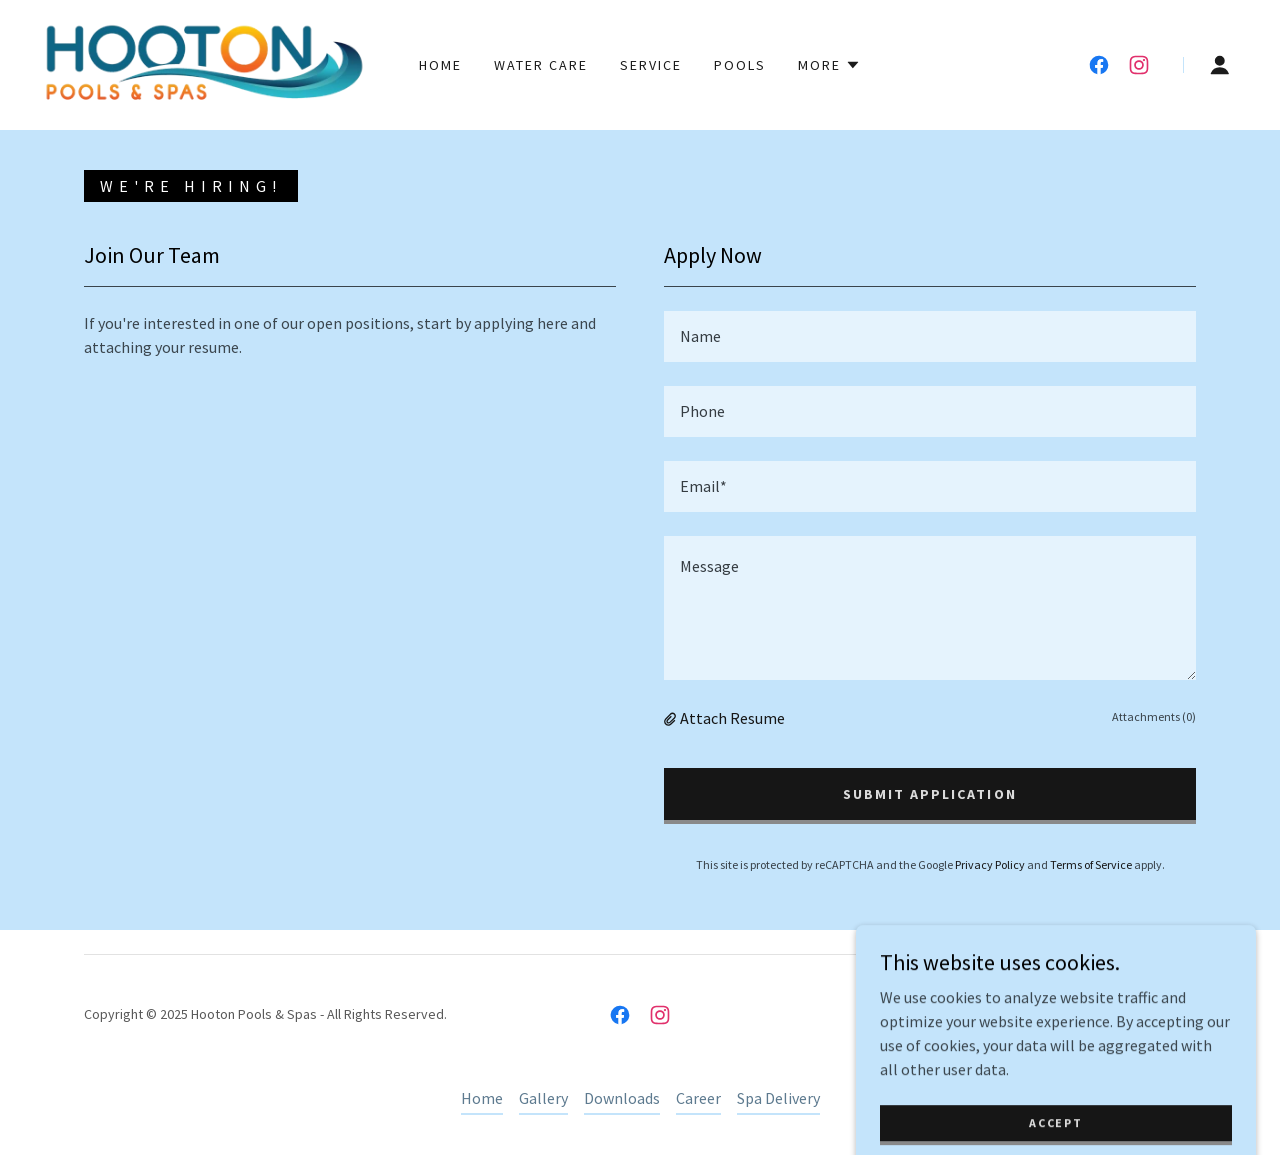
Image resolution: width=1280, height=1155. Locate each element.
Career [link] (698, 1098)
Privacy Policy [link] (990, 864)
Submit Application (929, 794)
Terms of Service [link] (1091, 864)
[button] (829, 65)
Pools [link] (740, 65)
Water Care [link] (541, 65)
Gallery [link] (543, 1098)
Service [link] (651, 65)
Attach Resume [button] (732, 718)
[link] (204, 63)
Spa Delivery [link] (778, 1098)
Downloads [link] (622, 1098)
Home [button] (482, 1098)
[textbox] (930, 336)
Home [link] (440, 65)
